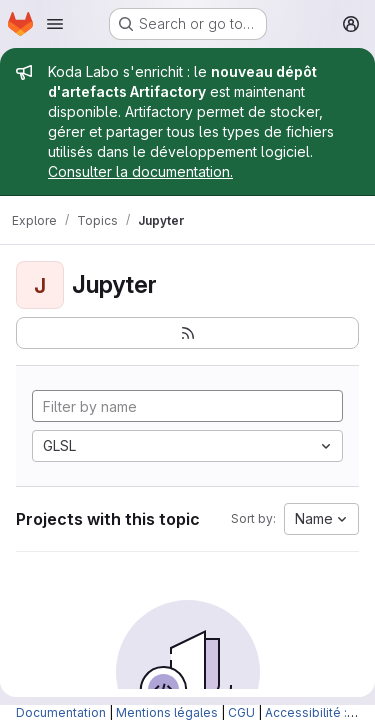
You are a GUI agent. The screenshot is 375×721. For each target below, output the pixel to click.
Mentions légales (167, 712)
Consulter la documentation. (140, 171)
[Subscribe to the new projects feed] (187, 333)
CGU (241, 712)
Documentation (61, 712)
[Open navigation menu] (55, 24)
